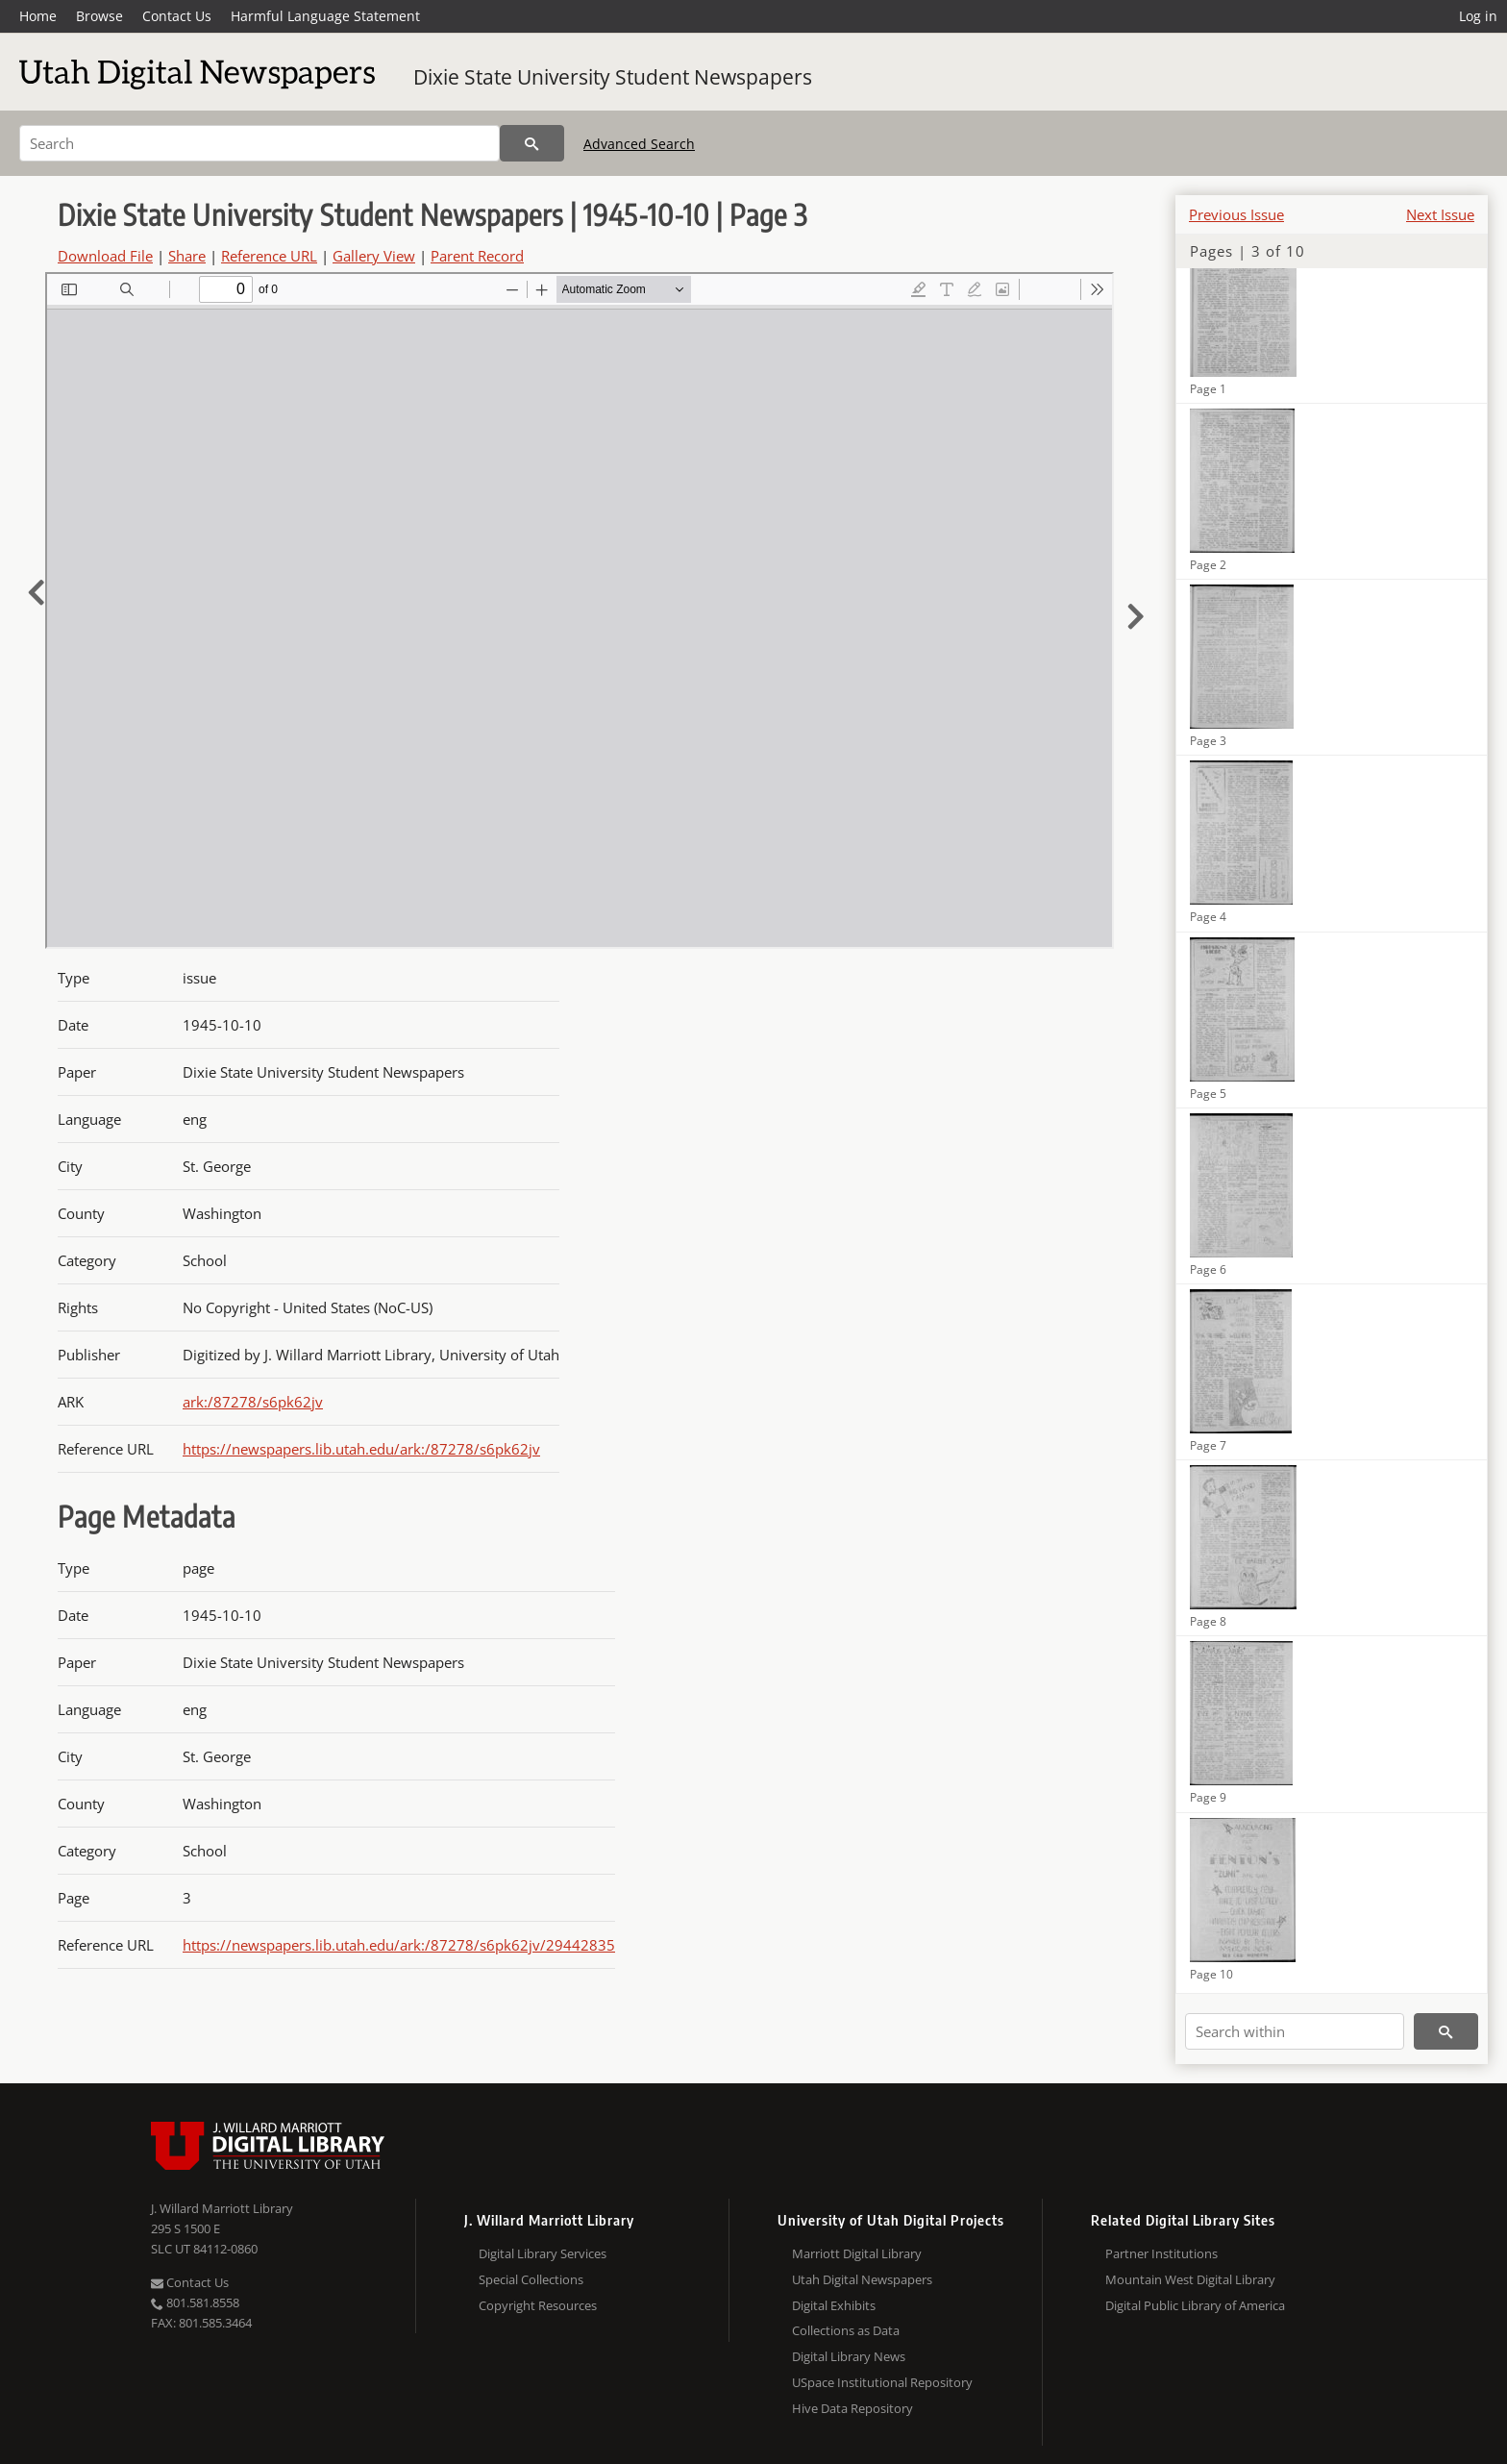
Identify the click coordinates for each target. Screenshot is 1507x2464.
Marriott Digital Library (857, 2253)
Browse (99, 16)
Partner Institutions (1161, 2253)
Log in (1478, 16)
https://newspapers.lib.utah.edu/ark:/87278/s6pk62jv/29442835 (399, 1944)
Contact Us (176, 16)
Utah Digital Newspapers (862, 2279)
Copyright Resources (538, 2305)
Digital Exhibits (834, 2305)
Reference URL (269, 255)
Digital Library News (848, 2356)
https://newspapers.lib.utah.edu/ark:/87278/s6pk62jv (361, 1448)
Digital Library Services (542, 2253)
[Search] (259, 143)
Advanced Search (639, 144)
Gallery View (374, 255)
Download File (105, 255)
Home (38, 16)
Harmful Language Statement (325, 16)
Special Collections (531, 2279)
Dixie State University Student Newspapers (612, 76)
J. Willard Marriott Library (222, 2208)
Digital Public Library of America (1195, 2305)
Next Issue (1440, 214)
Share (187, 255)
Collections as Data (846, 2330)
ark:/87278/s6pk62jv (253, 1401)
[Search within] (1294, 2031)
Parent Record (477, 255)
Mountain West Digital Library (1190, 2279)
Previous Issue (1236, 214)
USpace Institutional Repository (882, 2382)
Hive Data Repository (852, 2408)
